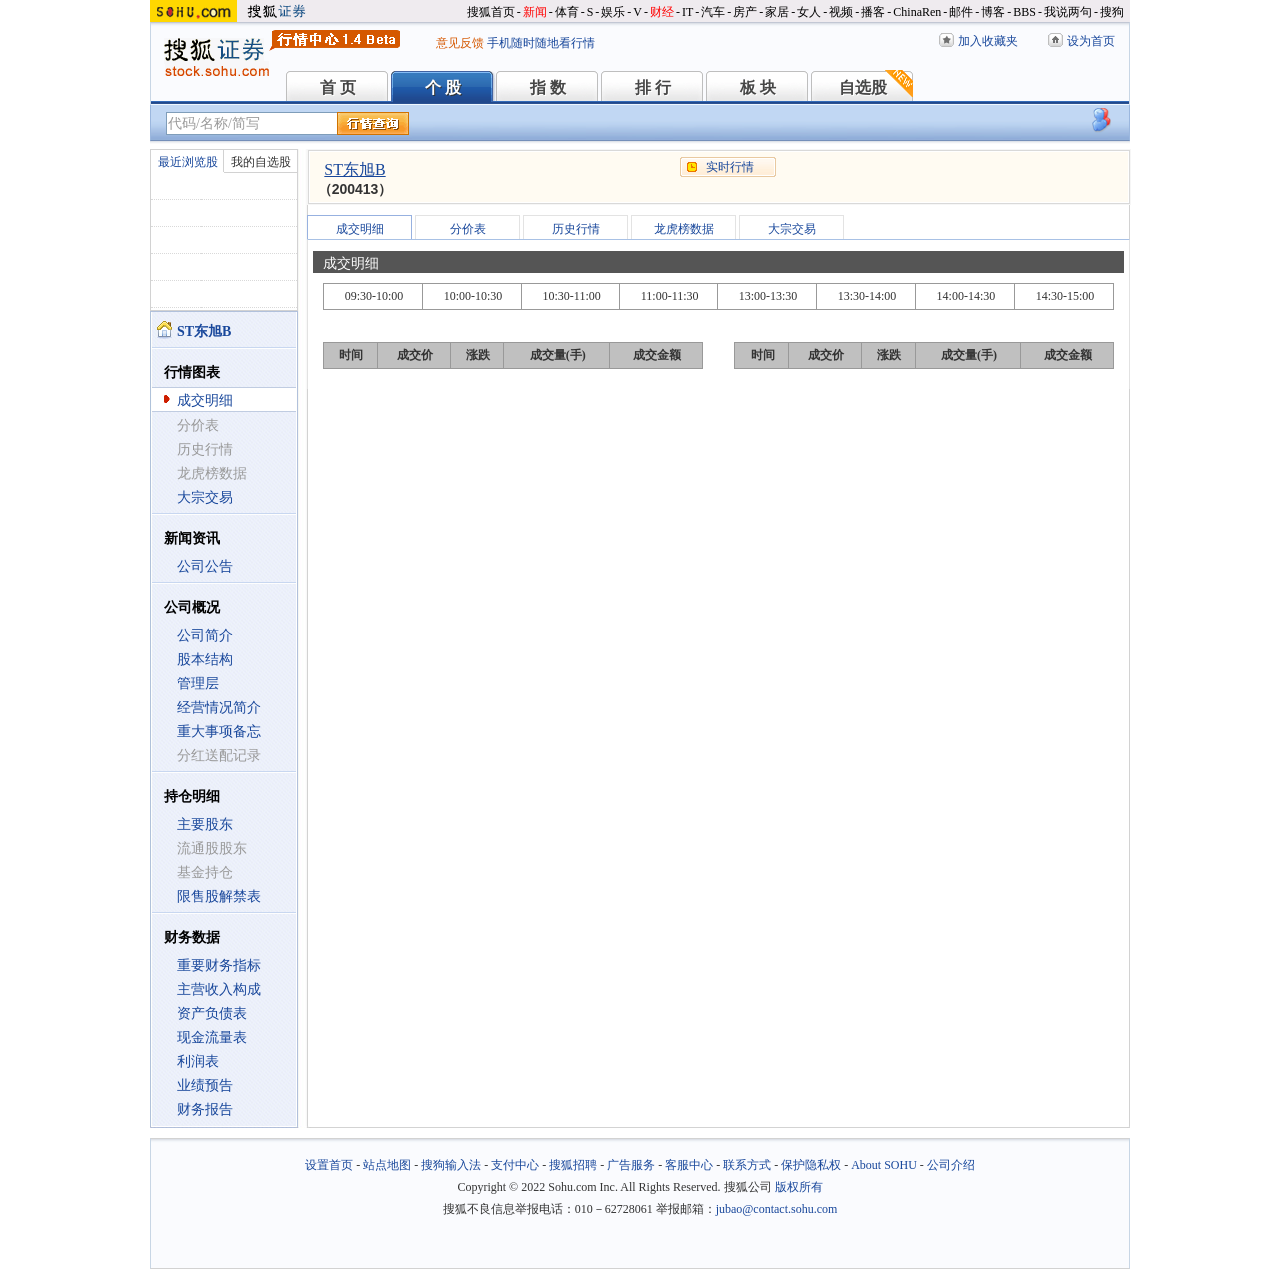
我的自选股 (261, 162)
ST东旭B (354, 169)
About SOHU (884, 1165)
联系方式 (747, 1165)
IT (687, 12)
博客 (993, 12)
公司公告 (205, 566)
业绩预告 (205, 1085)
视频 (841, 12)
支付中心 (515, 1165)
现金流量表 (212, 1037)
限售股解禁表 (219, 896)
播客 (873, 12)
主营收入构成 (219, 989)
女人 (809, 12)
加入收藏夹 (988, 41)
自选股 (863, 87)
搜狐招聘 (573, 1165)
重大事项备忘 (219, 731)
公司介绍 (951, 1165)
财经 (662, 12)
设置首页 (329, 1165)
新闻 (535, 12)
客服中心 (689, 1165)
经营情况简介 (219, 707)
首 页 (338, 87)
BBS (1024, 12)
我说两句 (1068, 12)
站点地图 (387, 1165)
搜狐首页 (491, 12)
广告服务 (631, 1165)
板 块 (758, 87)
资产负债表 (212, 1013)
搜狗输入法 (451, 1165)
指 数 (548, 87)
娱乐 (613, 12)
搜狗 (1112, 12)
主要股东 (205, 824)
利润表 (198, 1061)
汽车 (713, 12)
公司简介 (205, 635)
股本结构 (205, 659)
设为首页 (1091, 41)
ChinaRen (917, 12)
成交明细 (205, 400)
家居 (777, 12)
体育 (567, 12)
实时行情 (730, 167)
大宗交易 (205, 497)
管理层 (198, 683)
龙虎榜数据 (684, 229)
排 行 (653, 87)
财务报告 (205, 1109)
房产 (745, 12)
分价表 (468, 229)
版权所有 (799, 1187)
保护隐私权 (811, 1165)
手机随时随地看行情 (541, 43)
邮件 (961, 12)
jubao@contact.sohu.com (777, 1209)
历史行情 (576, 229)
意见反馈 (460, 43)
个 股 (443, 87)
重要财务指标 (219, 965)
